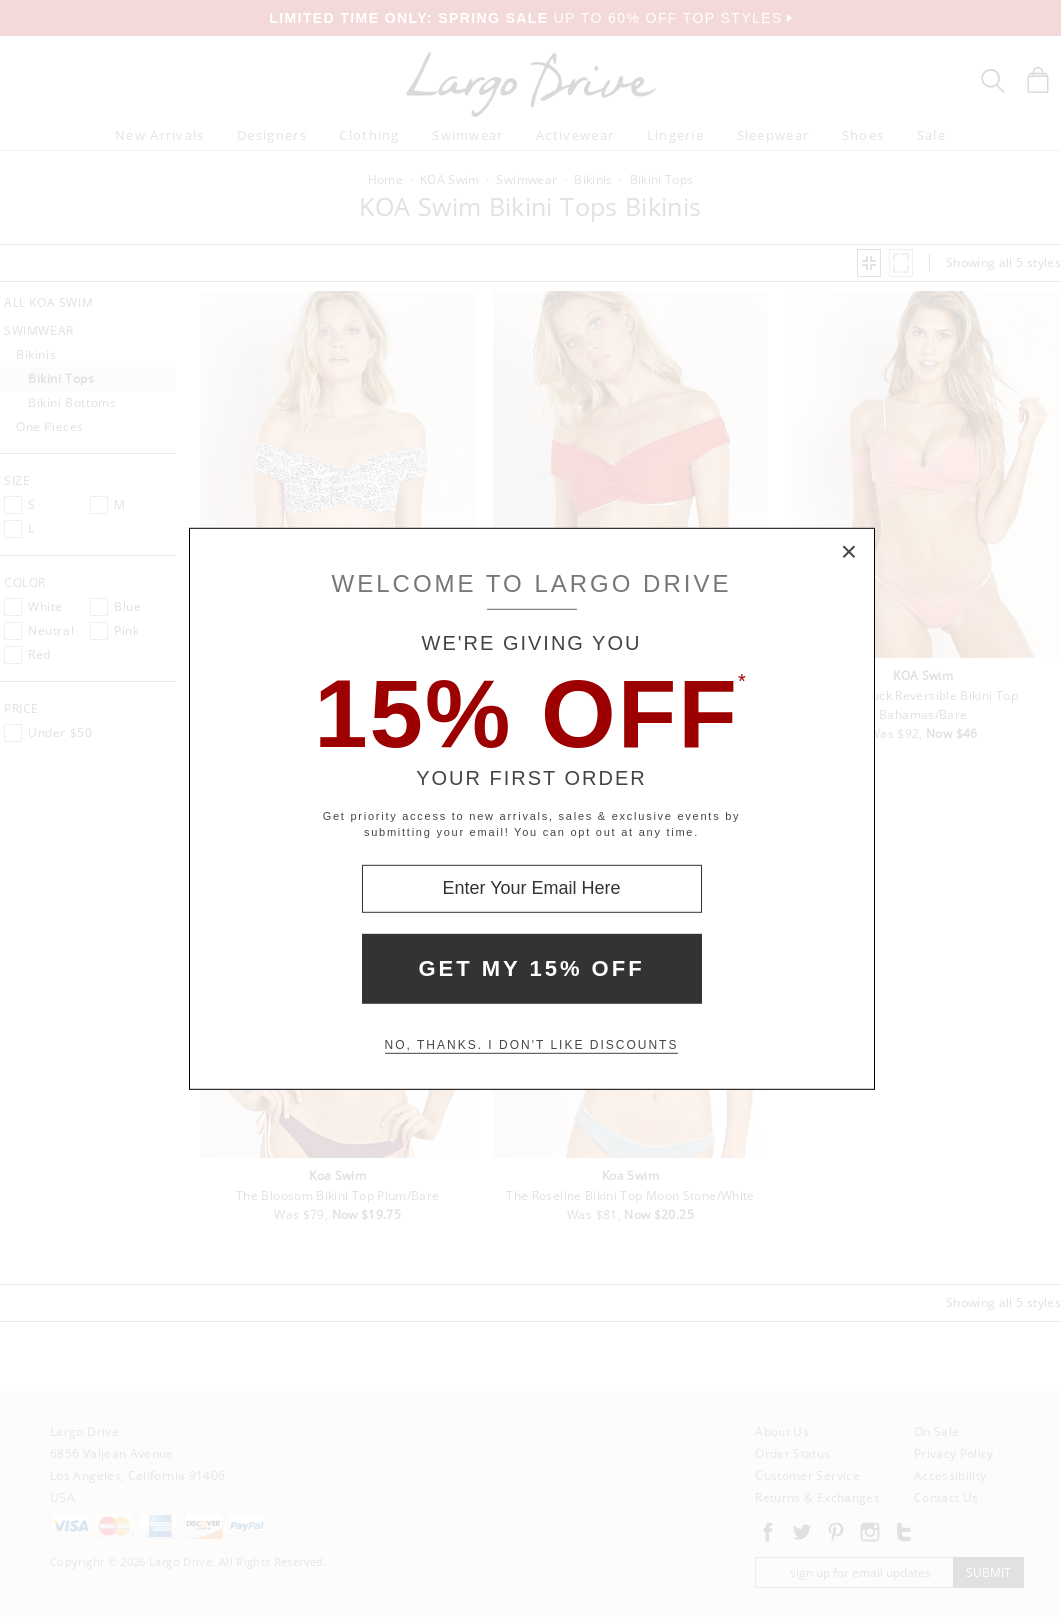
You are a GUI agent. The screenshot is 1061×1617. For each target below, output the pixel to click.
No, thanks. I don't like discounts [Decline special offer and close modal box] (532, 1045)
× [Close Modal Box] (850, 552)
